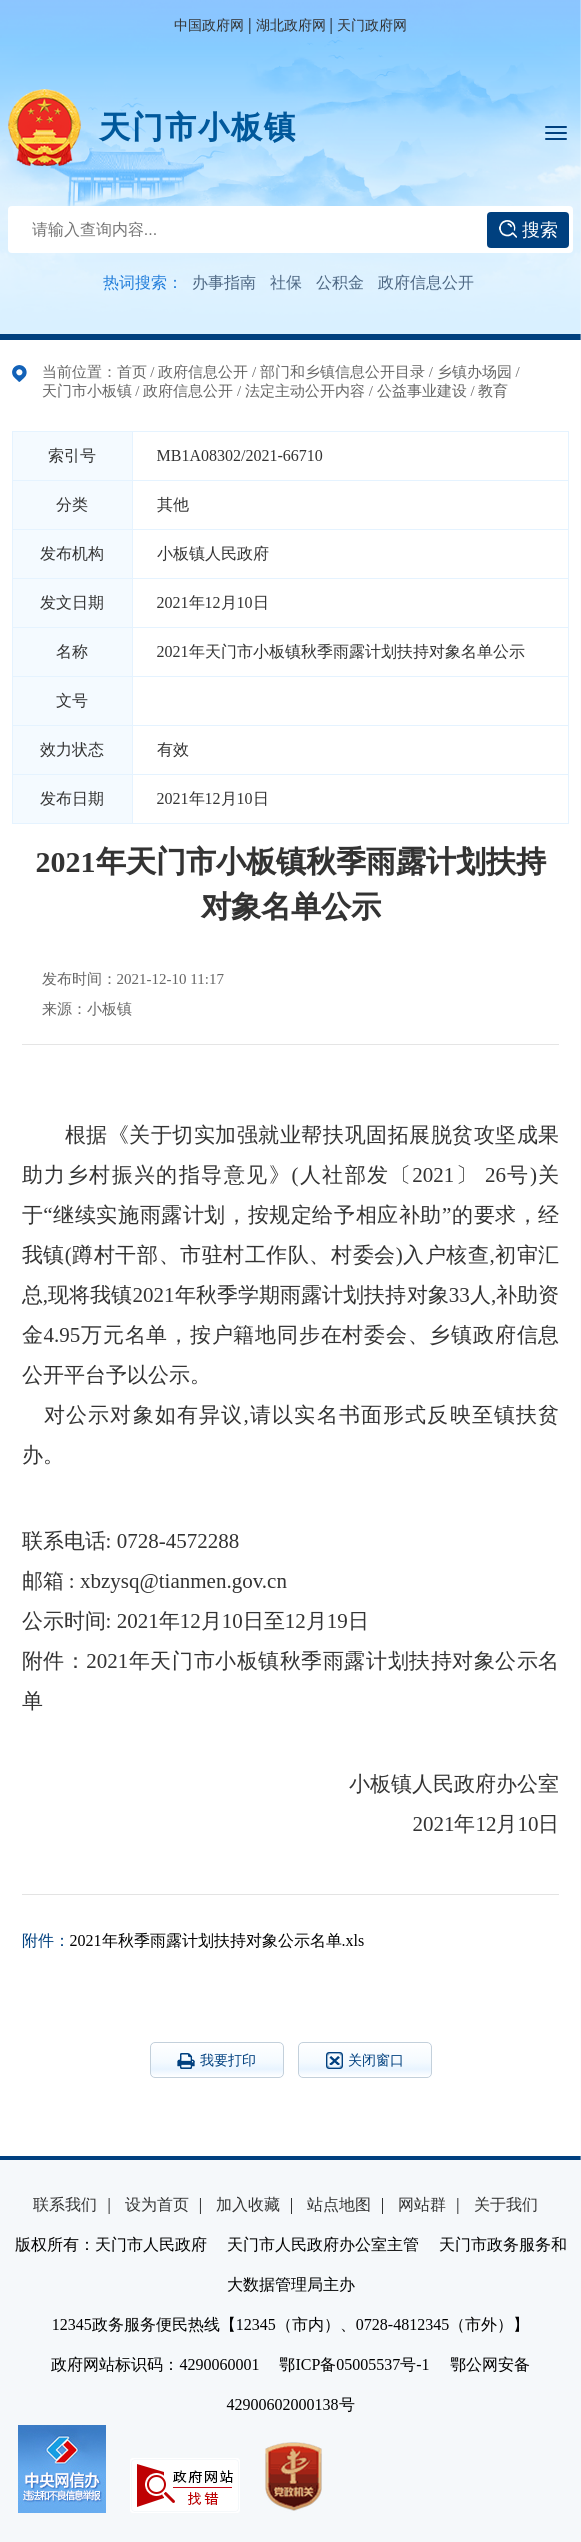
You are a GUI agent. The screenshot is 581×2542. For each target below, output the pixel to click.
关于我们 (506, 2204)
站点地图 (339, 2204)
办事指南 (224, 282)
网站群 (422, 2204)
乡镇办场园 (474, 372)
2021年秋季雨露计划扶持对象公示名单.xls (217, 1940)
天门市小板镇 (198, 127)
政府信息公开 (426, 282)
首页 (132, 372)
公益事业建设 (422, 391)
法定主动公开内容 (305, 391)
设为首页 (157, 2204)
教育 (493, 391)
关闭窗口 (365, 2060)
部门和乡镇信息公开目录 (342, 372)
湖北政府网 (291, 25)
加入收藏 (248, 2204)
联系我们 (65, 2204)
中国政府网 (209, 25)
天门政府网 (372, 25)
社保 (286, 282)
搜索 (528, 230)
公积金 (340, 282)
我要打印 (216, 2061)
